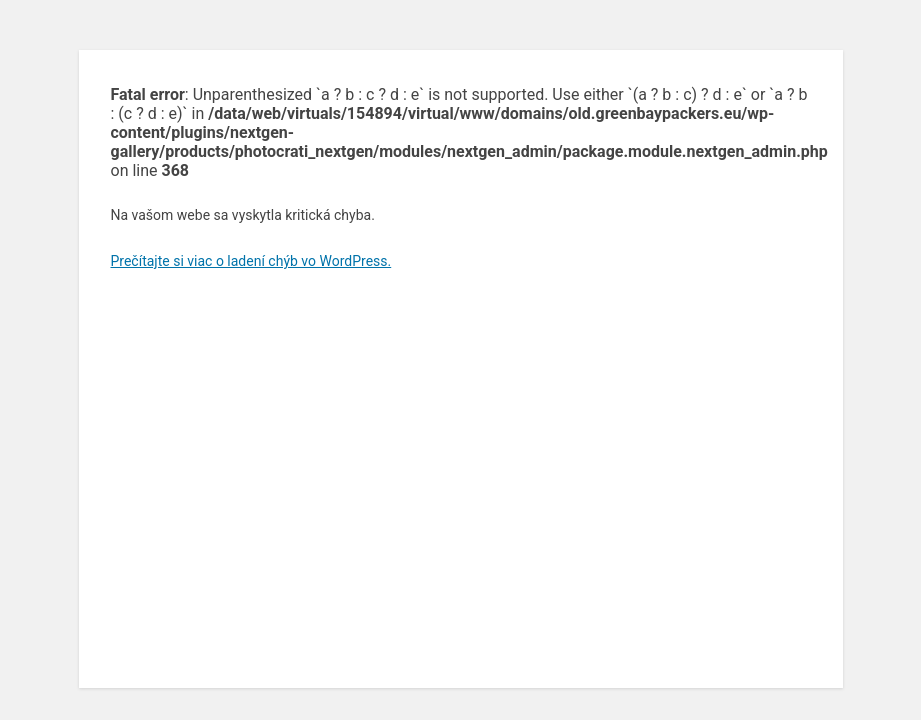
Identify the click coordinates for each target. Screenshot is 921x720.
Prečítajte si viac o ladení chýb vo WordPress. (251, 261)
